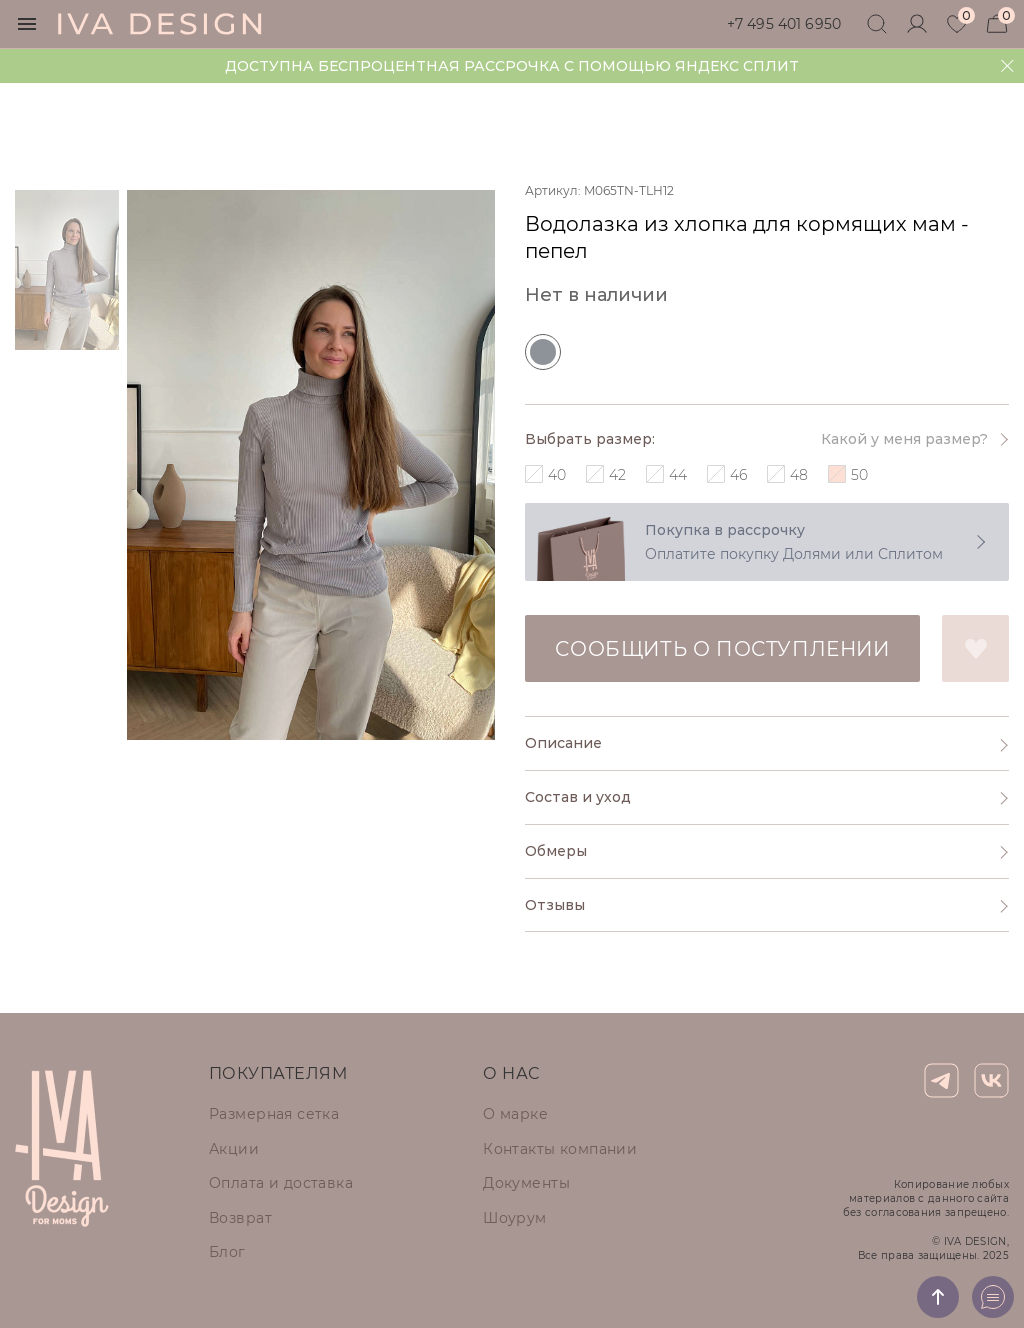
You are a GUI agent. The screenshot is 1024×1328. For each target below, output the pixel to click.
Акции (234, 1149)
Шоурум (515, 1218)
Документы (526, 1183)
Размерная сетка (274, 1114)
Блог (227, 1252)
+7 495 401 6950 (784, 24)
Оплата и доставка (281, 1183)
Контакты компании (560, 1149)
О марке (515, 1114)
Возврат (240, 1218)
